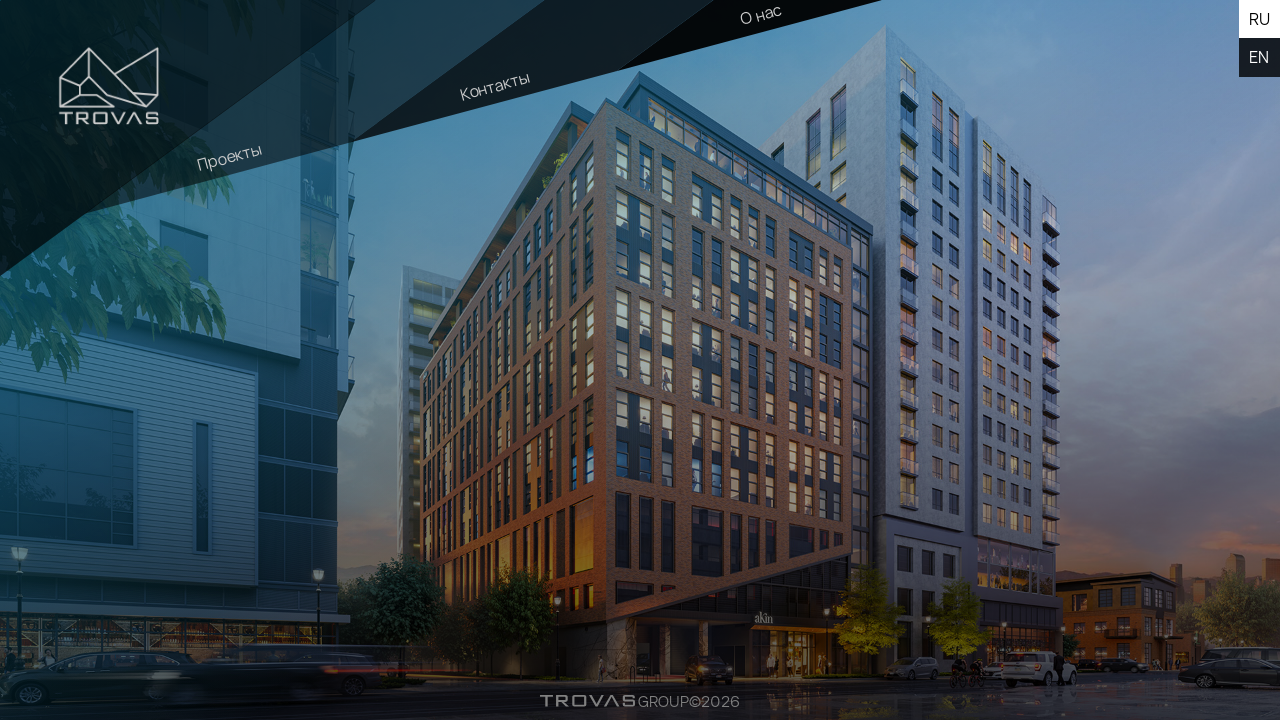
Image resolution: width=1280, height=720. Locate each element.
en (1259, 57)
